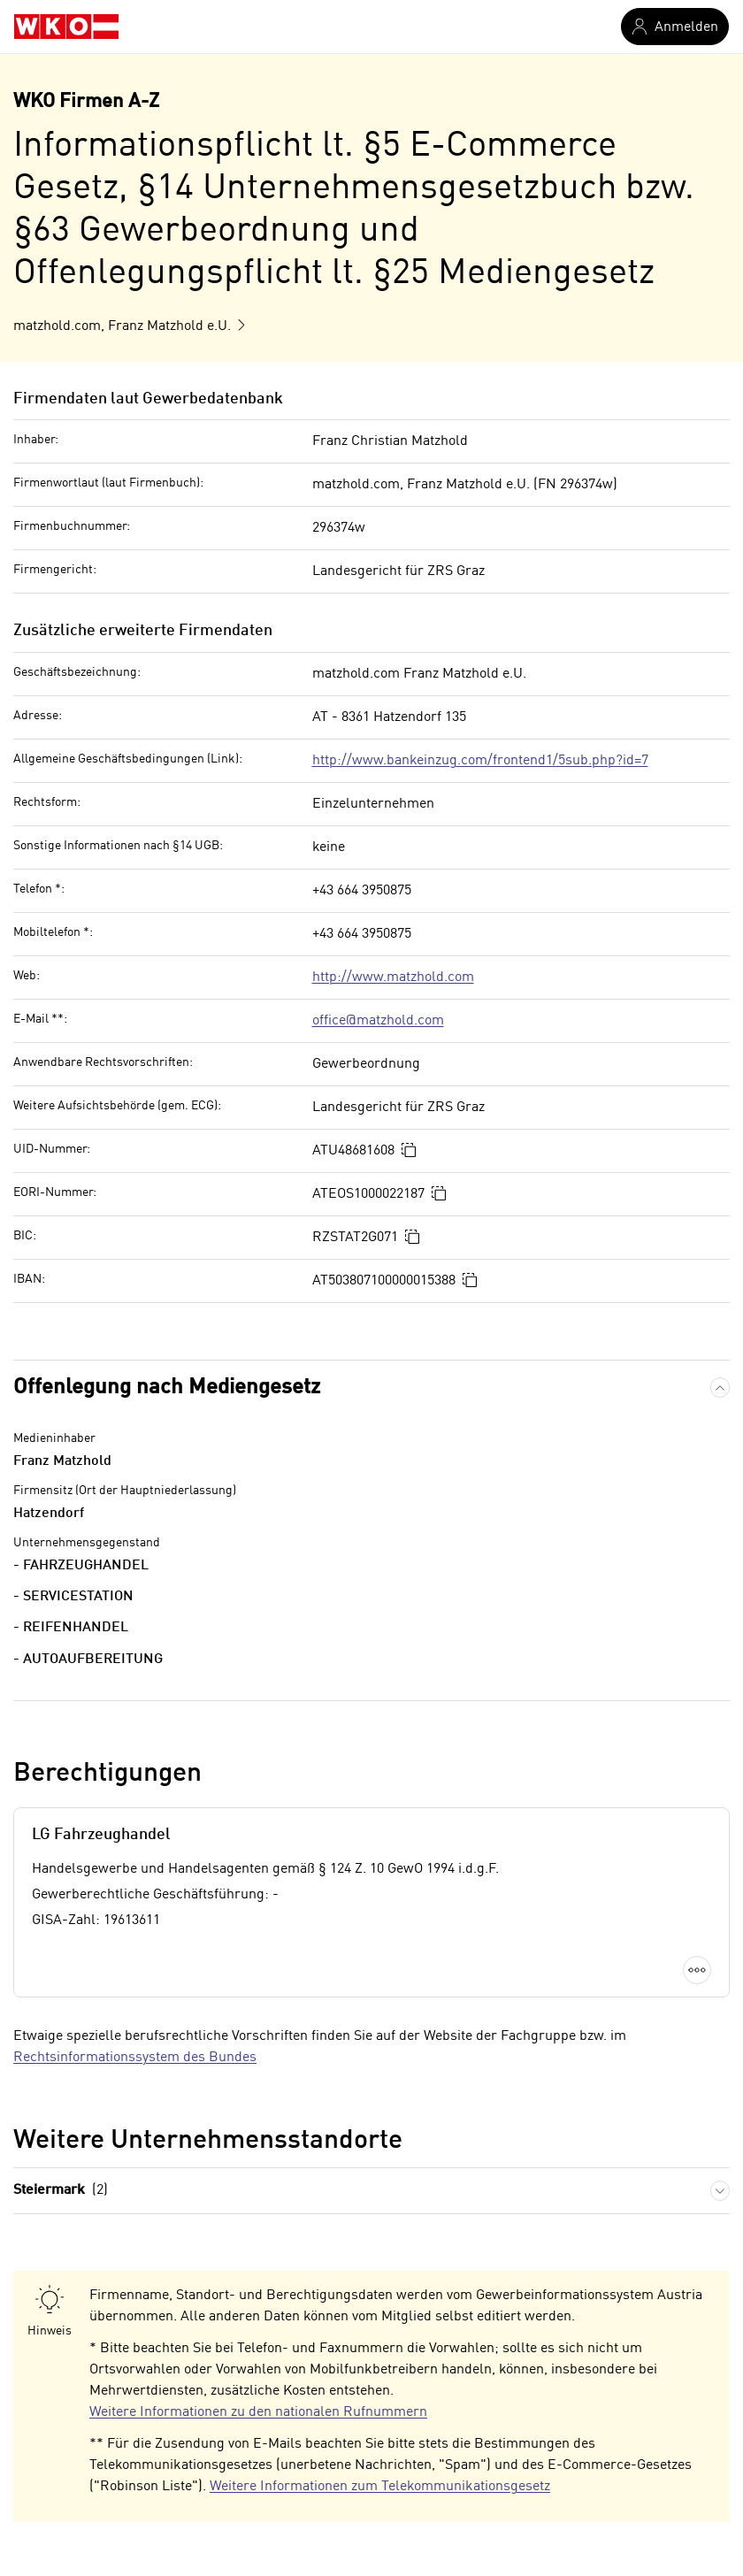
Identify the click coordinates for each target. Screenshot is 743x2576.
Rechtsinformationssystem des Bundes (135, 2058)
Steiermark (60, 2190)
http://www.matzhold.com (393, 977)
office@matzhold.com (378, 1021)
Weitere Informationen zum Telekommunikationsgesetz (380, 2487)
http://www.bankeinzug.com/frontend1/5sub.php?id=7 (480, 761)
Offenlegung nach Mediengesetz (166, 1387)
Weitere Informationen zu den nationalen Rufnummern (258, 2412)
